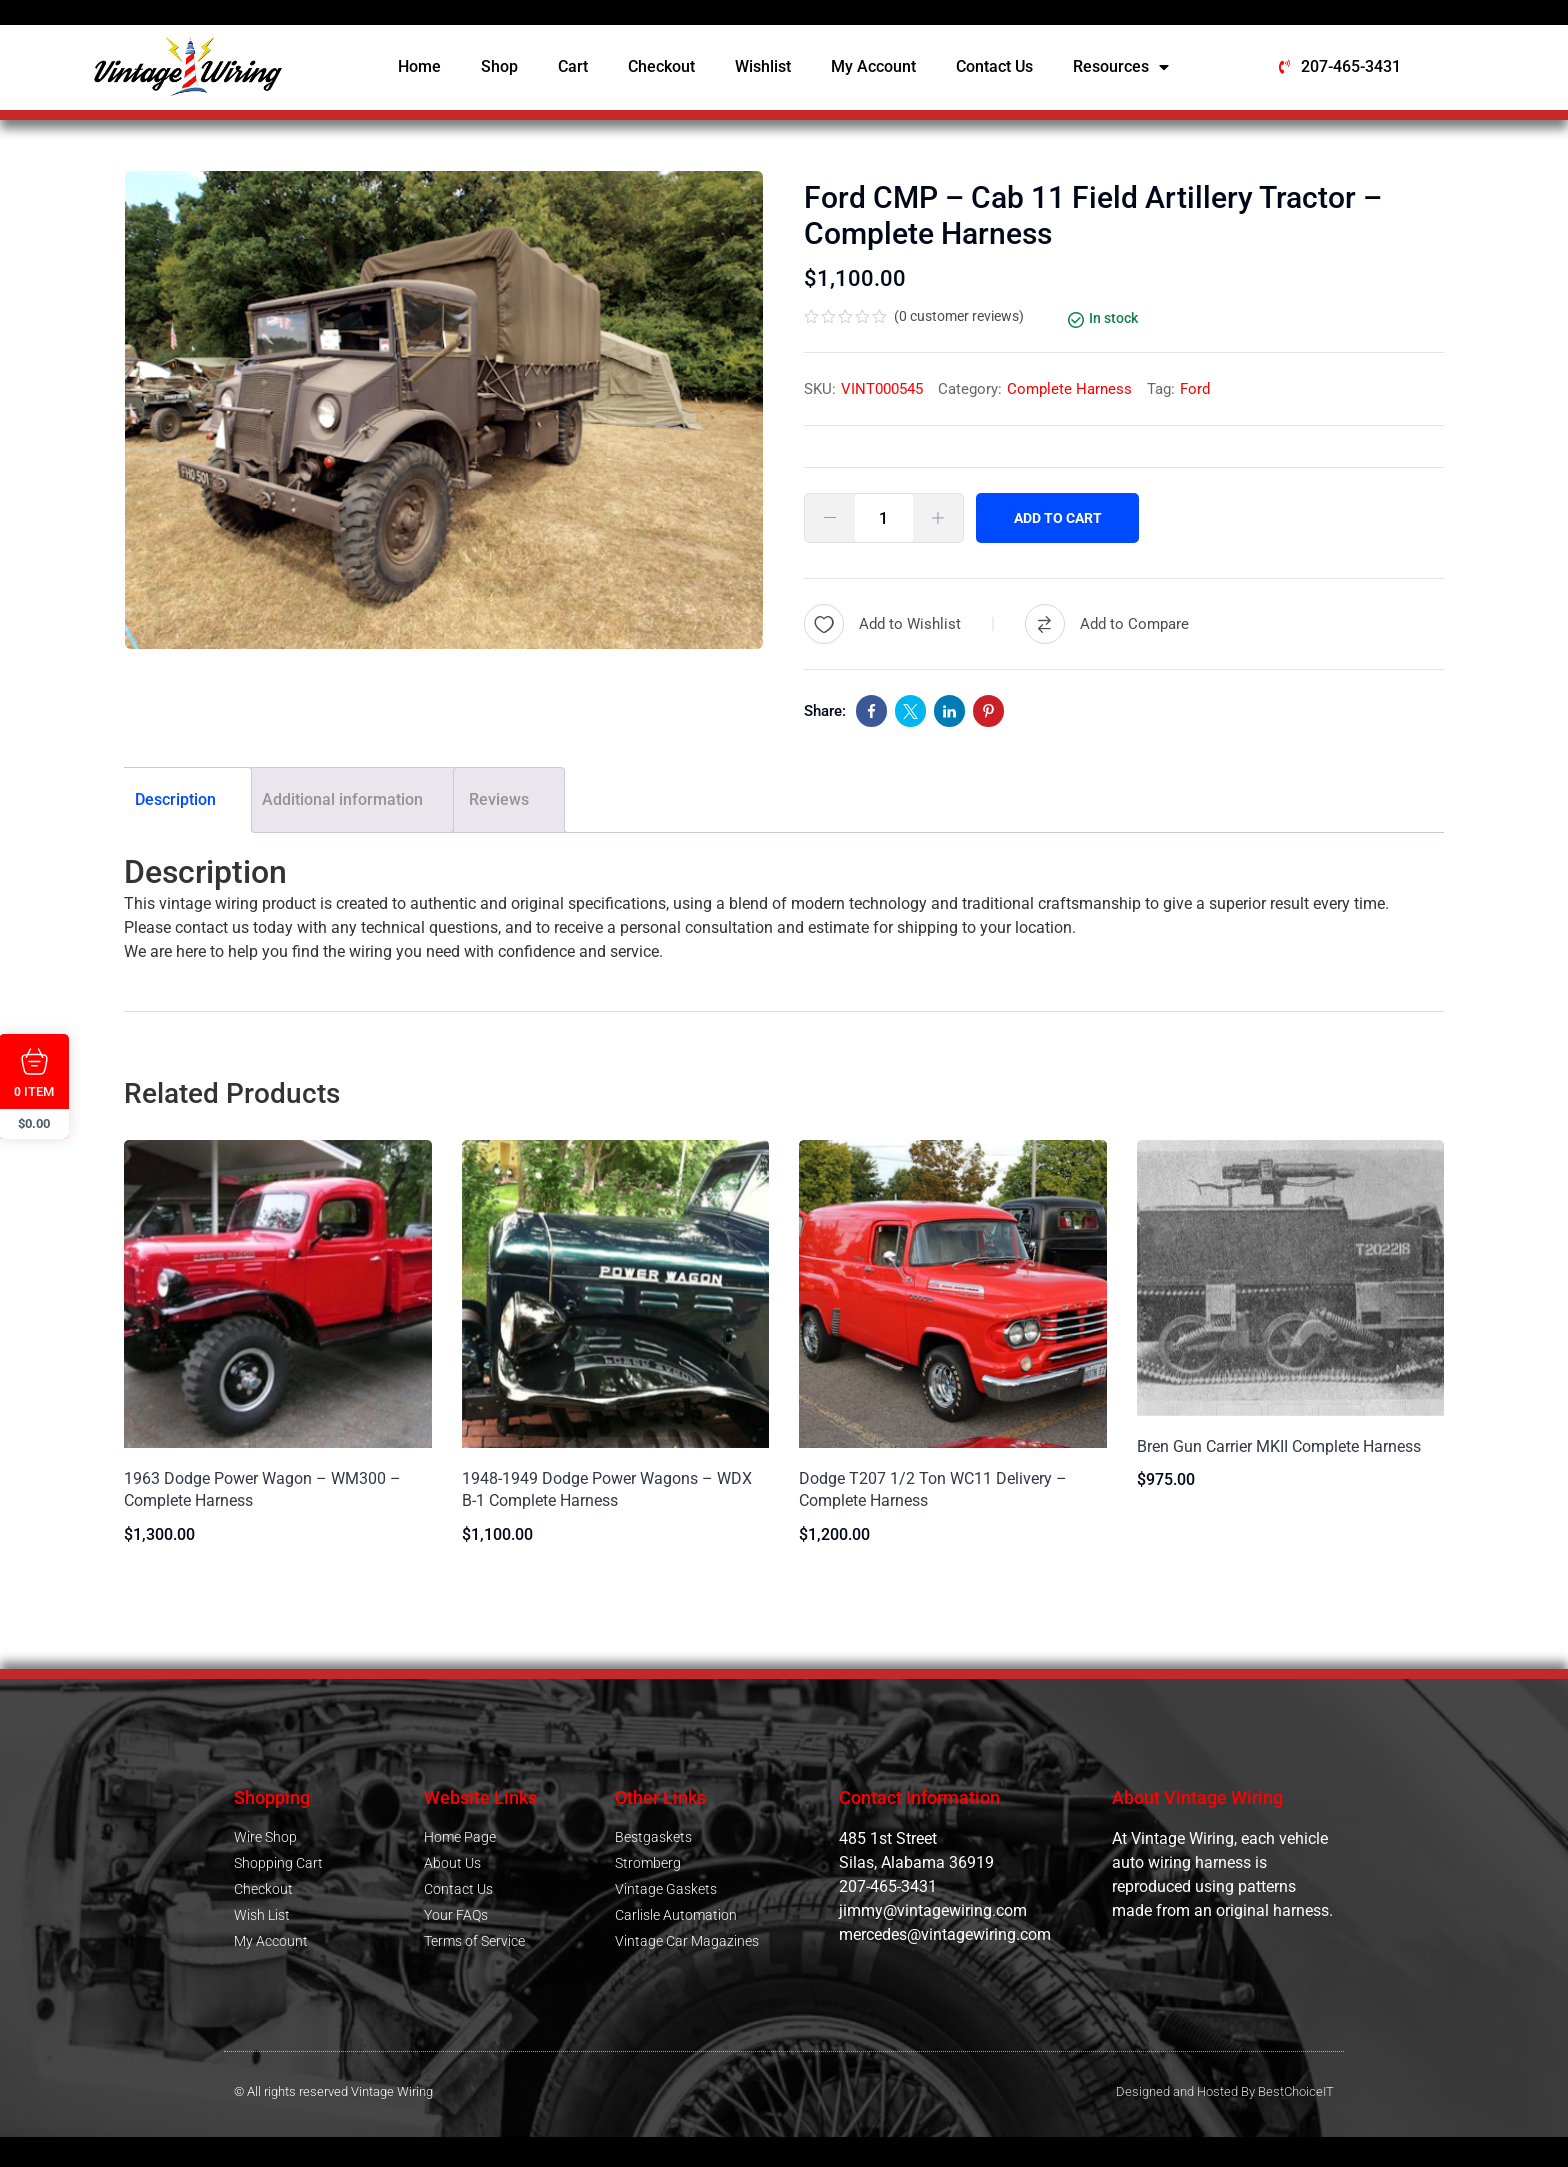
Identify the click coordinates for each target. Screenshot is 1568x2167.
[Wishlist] (882, 624)
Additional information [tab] (342, 799)
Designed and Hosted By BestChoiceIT (1225, 2091)
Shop (499, 66)
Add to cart (1060, 518)
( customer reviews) (959, 316)
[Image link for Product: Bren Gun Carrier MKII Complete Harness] (1291, 1278)
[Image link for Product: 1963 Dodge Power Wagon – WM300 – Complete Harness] (278, 1294)
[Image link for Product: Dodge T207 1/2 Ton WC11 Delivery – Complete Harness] (953, 1294)
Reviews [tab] (499, 799)
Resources (1121, 67)
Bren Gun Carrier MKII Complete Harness (1279, 1446)
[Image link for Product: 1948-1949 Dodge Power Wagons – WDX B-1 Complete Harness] (616, 1294)
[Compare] (1107, 624)
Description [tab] (175, 799)
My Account (873, 66)
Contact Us (994, 66)
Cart (573, 66)
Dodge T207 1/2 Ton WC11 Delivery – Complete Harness (933, 1489)
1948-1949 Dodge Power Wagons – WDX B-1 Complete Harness (607, 1489)
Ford (1195, 389)
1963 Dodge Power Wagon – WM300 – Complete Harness (262, 1489)
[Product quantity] (884, 518)
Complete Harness (1069, 389)
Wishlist (763, 66)
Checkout (661, 66)
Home (419, 66)
